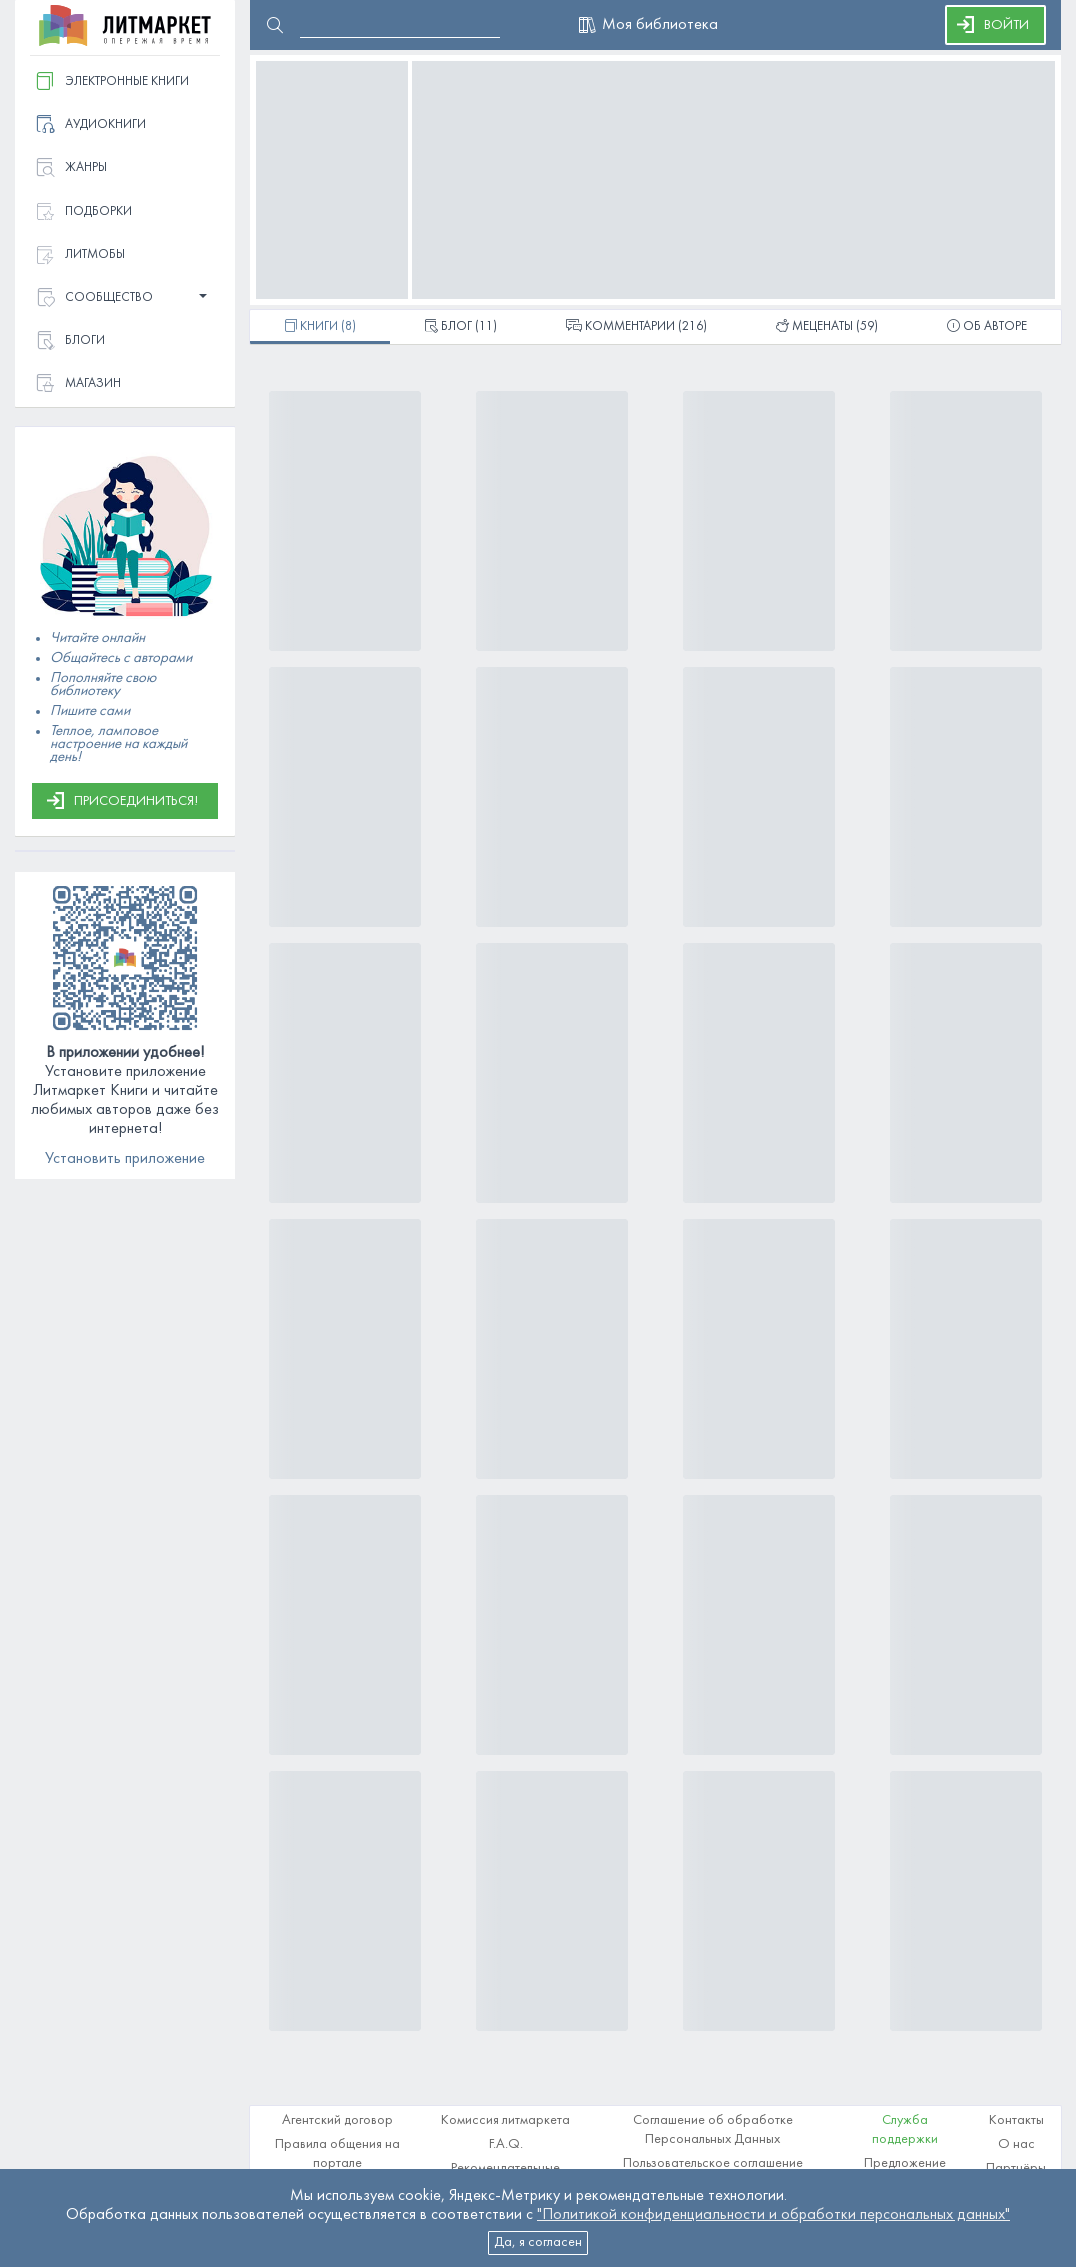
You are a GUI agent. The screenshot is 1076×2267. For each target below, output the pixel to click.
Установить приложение (125, 1159)
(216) (636, 328)
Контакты (1016, 2120)
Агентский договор (337, 2120)
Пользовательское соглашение (713, 2163)
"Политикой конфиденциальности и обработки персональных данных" (773, 2215)
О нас (1016, 2144)
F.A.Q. (506, 2144)
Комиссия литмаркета (505, 2120)
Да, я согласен (538, 2242)
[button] (125, 298)
